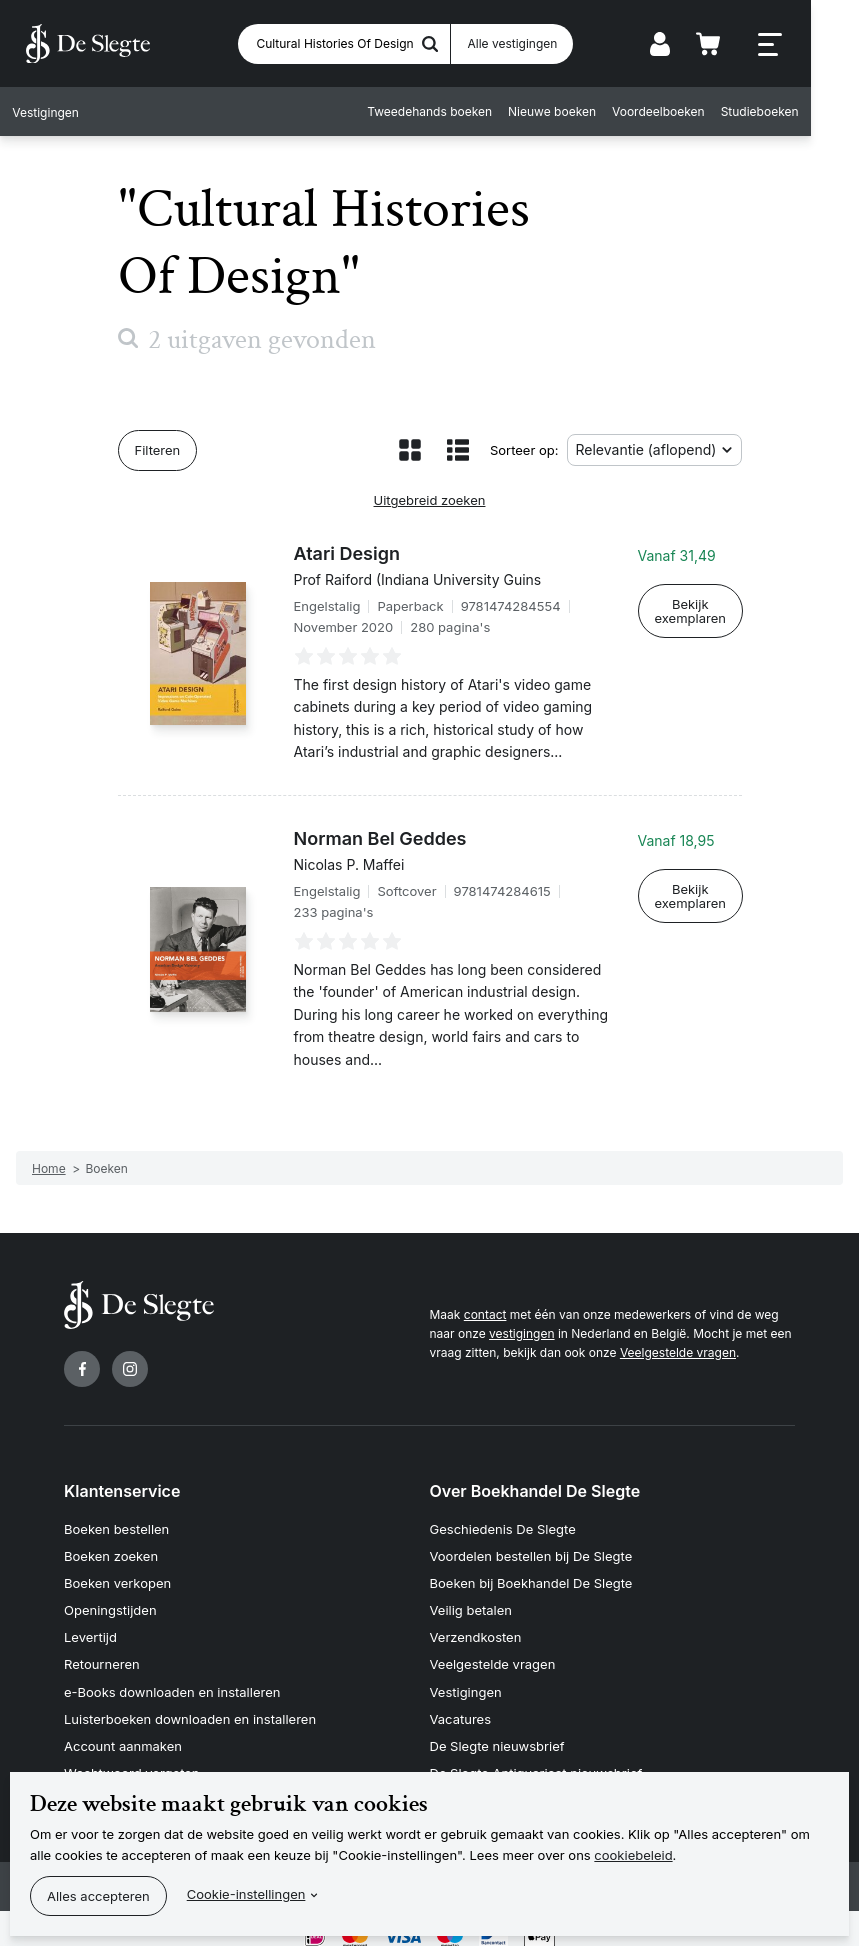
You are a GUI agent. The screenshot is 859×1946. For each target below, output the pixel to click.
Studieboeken (804, 112)
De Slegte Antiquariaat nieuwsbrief (536, 1758)
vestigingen (521, 1333)
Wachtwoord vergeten (132, 1758)
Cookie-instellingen (246, 1894)
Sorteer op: (524, 450)
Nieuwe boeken (597, 112)
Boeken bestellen (116, 1528)
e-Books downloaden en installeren (172, 1681)
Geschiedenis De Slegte (503, 1528)
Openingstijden (110, 1605)
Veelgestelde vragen (678, 1352)
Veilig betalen (471, 1605)
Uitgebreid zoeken (430, 500)
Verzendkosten (476, 1630)
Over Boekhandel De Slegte (535, 1491)
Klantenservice (122, 1491)
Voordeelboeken (703, 112)
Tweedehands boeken (474, 112)
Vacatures (461, 1707)
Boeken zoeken (111, 1553)
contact (485, 1314)
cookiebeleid (633, 1855)
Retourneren (102, 1656)
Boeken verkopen (117, 1579)
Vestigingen (466, 1681)
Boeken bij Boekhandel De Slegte (531, 1579)
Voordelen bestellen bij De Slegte (531, 1553)
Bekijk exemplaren (690, 611)
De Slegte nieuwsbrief (497, 1732)
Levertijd (90, 1630)
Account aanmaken (123, 1732)
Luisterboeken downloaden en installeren (190, 1707)
